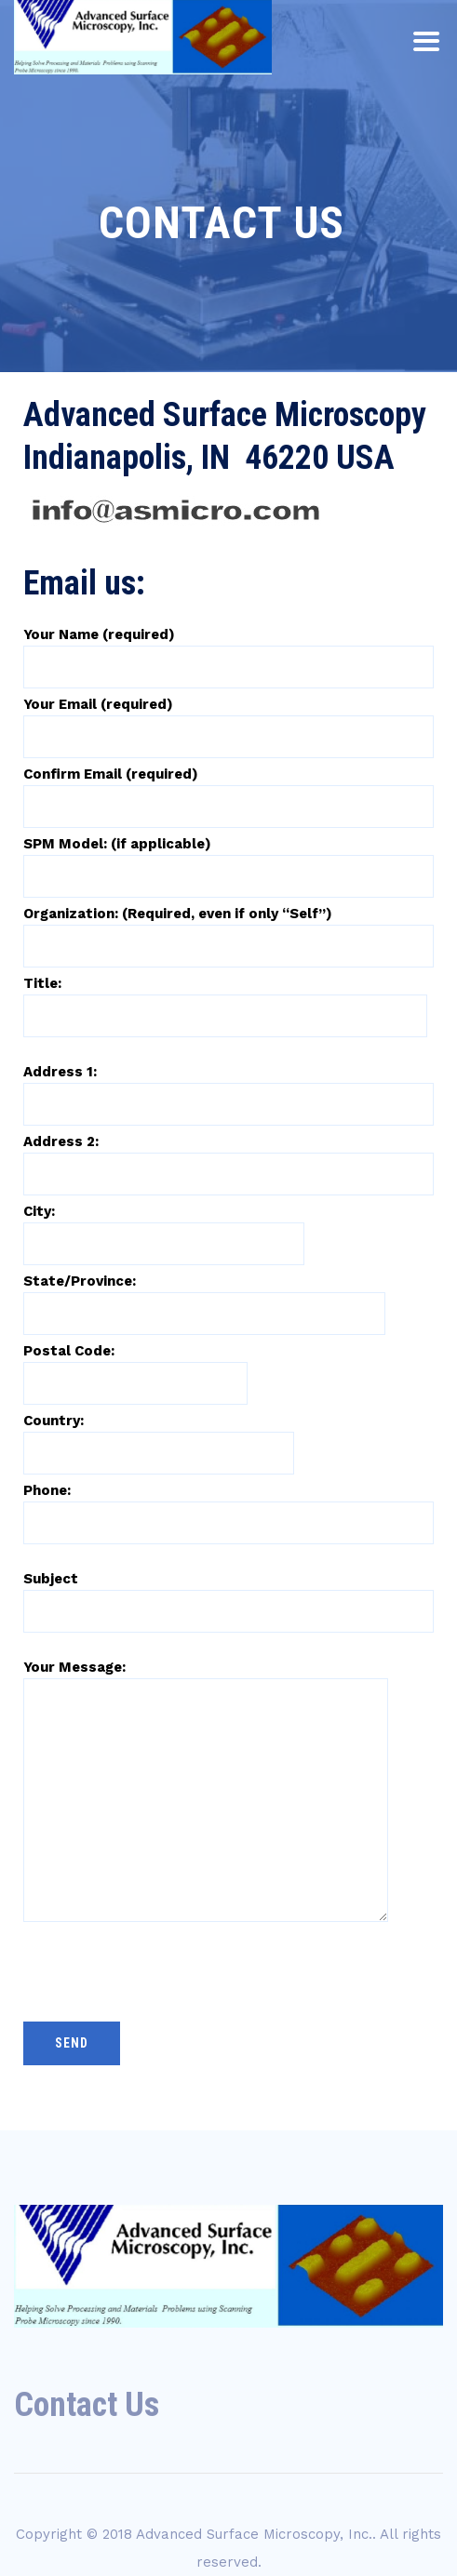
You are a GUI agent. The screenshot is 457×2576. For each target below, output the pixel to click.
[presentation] (164, 1963)
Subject (228, 1594)
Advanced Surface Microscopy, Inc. (254, 2534)
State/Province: (204, 1297)
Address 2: (228, 1157)
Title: (225, 999)
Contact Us (86, 2404)
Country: (158, 1436)
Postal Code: (135, 1366)
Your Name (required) (228, 650)
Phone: (228, 1506)
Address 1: (228, 1087)
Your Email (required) (228, 720)
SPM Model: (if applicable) (228, 859)
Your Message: (205, 1733)
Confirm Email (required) (228, 790)
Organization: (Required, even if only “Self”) (228, 929)
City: (163, 1227)
